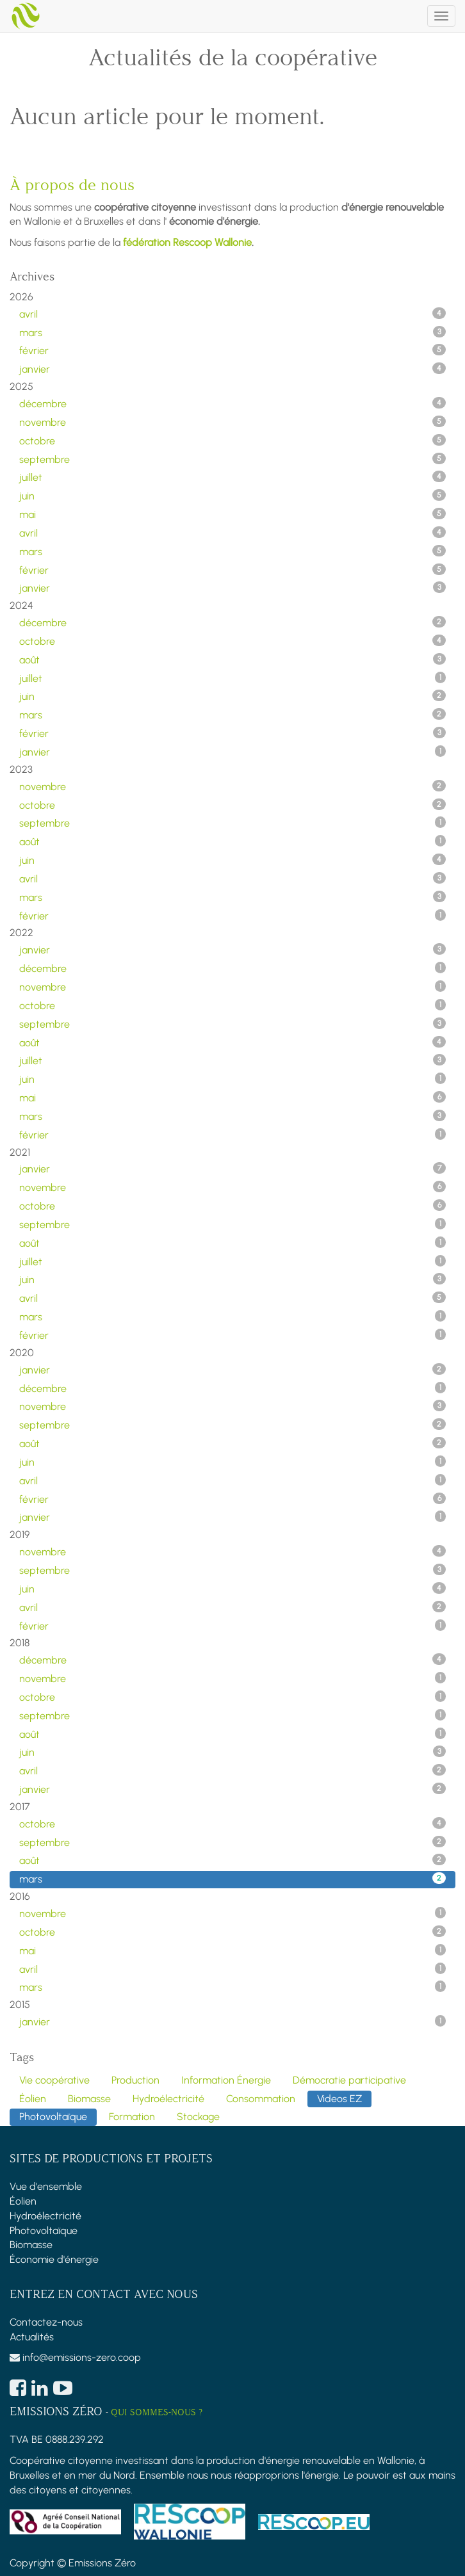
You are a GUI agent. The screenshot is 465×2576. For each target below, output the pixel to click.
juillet (232, 477)
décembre (232, 403)
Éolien (23, 2201)
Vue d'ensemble (46, 2186)
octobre (232, 440)
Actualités (32, 2337)
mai (232, 514)
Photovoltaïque (44, 2230)
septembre (232, 459)
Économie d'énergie (54, 2259)
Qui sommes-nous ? (156, 2412)
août (232, 659)
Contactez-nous (46, 2322)
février (232, 350)
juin (232, 495)
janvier (232, 368)
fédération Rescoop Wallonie (187, 242)
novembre (232, 422)
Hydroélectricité (45, 2216)
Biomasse (31, 2245)
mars (232, 332)
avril (232, 313)
